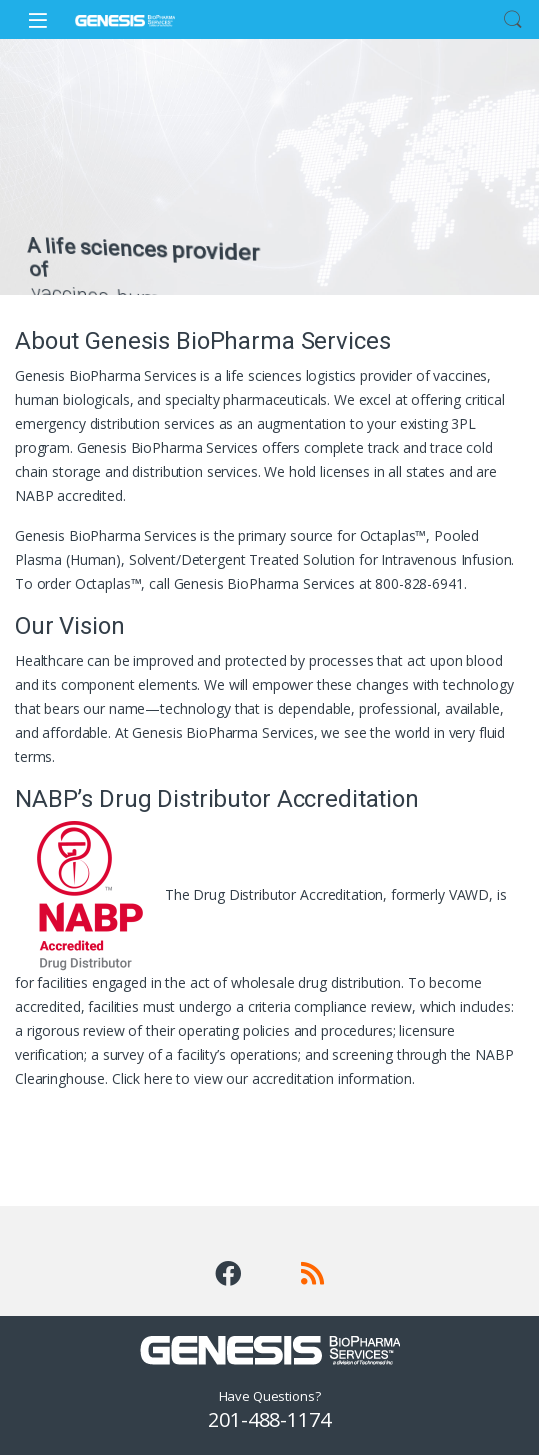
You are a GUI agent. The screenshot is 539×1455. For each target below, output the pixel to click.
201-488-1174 (269, 1419)
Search (513, 20)
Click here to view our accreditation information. (263, 1078)
